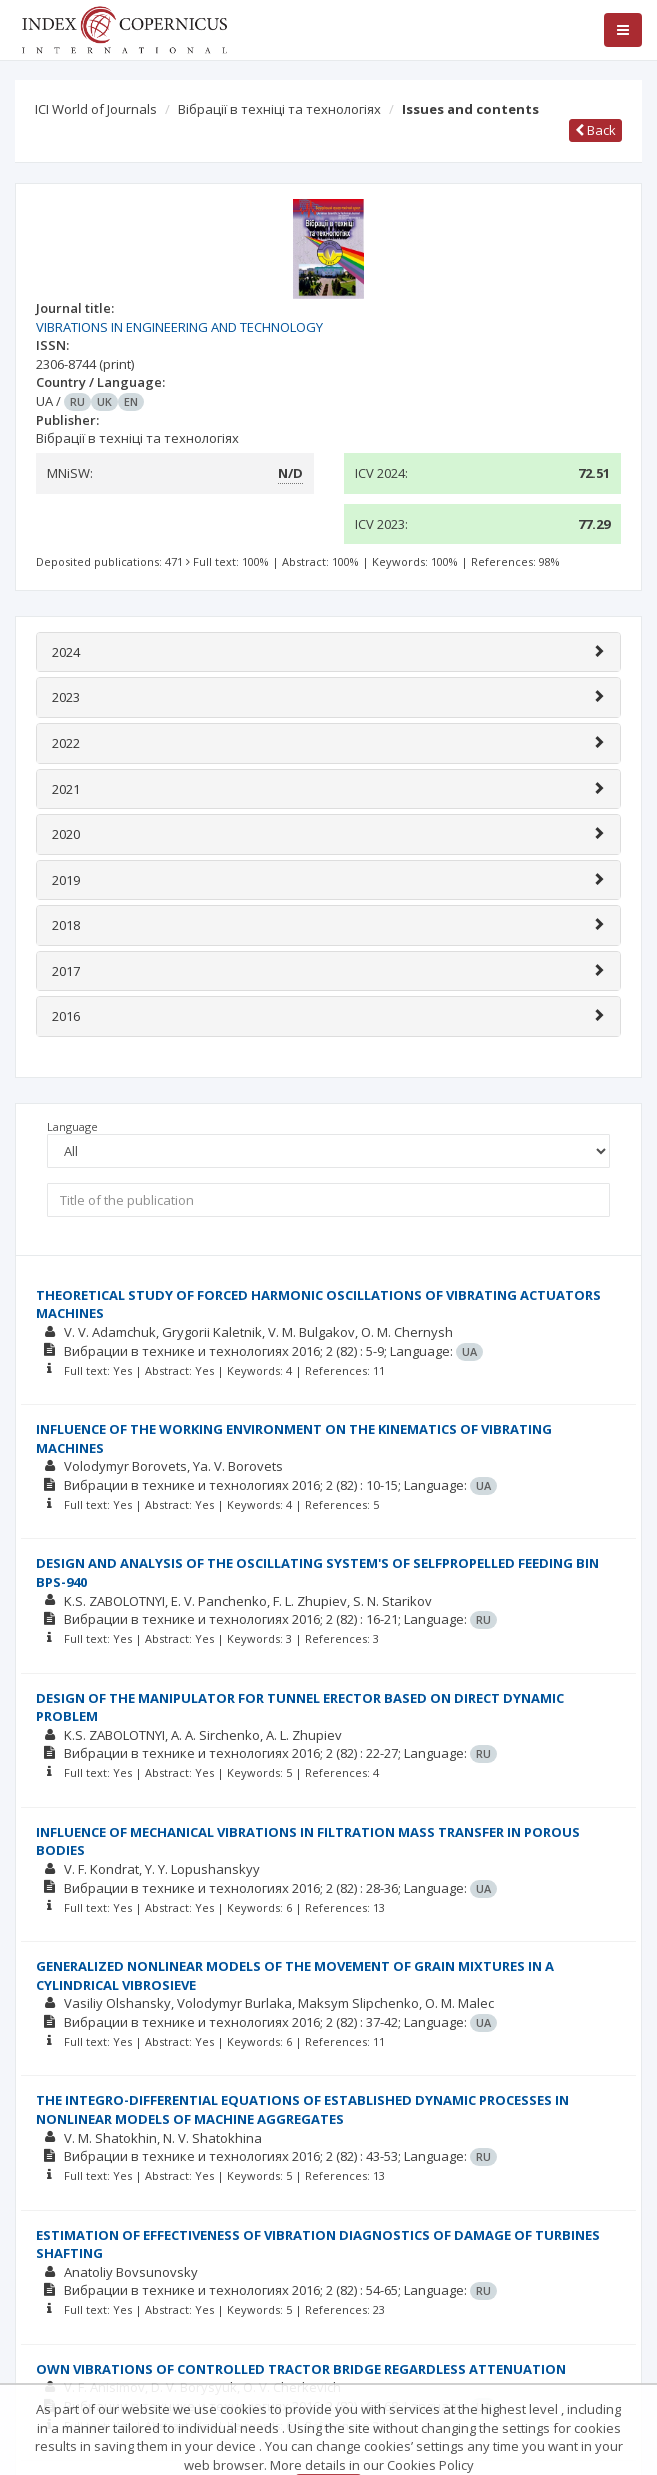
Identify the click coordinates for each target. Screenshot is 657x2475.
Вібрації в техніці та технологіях (279, 109)
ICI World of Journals (96, 109)
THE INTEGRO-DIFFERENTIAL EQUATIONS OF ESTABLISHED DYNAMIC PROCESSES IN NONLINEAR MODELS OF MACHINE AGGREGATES (302, 2109)
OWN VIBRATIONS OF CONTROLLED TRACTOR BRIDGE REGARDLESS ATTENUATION (301, 2369)
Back (595, 130)
